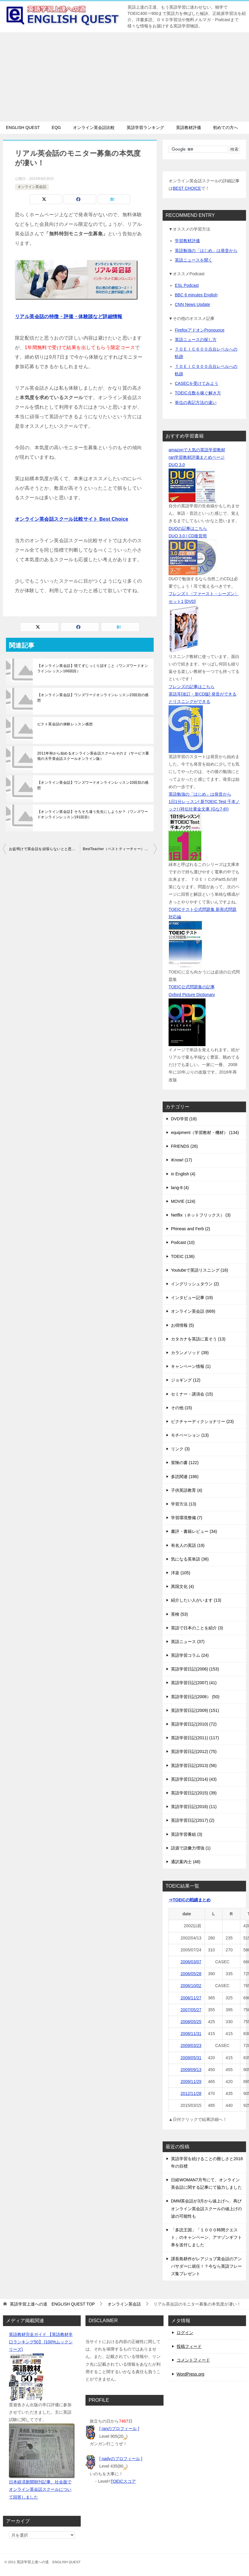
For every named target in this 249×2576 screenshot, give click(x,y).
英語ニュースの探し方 (196, 339)
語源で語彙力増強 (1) (191, 1848)
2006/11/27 (190, 1997)
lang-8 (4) (180, 1187)
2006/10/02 (190, 1985)
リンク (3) (180, 1448)
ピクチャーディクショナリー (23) (202, 1421)
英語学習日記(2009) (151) (195, 1710)
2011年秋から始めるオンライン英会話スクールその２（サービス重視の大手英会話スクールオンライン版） (93, 756)
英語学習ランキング (145, 127)
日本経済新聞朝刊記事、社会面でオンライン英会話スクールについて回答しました (40, 2489)
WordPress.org (190, 2374)
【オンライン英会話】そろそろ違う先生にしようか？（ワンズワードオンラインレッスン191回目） (92, 814)
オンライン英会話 (32, 187)
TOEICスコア (123, 2481)
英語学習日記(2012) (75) (194, 1751)
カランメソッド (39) (190, 1352)
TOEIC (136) (182, 1256)
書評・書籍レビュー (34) (194, 1531)
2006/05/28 (190, 1973)
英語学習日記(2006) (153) (195, 1669)
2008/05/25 (190, 2021)
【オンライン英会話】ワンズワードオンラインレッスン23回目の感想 (93, 697)
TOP (52, 2304)
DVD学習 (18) (184, 1118)
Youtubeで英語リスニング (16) (199, 1270)
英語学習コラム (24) (190, 1655)
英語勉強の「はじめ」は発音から (206, 250)
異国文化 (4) (182, 1586)
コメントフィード (193, 2360)
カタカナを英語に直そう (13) (198, 1339)
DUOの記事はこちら (188, 528)
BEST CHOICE (187, 188)
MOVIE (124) (183, 1201)
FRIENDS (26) (184, 1146)
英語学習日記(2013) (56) (194, 1765)
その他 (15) (181, 1407)
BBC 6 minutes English (196, 295)
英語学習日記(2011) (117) (195, 1737)
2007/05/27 (190, 2009)
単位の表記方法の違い (196, 402)
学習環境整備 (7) (186, 1517)
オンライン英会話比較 (94, 127)
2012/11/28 (190, 2093)
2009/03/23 (190, 2045)
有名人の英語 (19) (188, 1545)
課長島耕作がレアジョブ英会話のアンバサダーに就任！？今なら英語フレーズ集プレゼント (206, 2266)
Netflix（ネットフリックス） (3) (201, 1215)
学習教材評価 (187, 240)
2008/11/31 (190, 2033)
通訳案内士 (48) (185, 1861)
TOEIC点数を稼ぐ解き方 (198, 393)
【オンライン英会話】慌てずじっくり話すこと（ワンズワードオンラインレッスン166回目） (92, 668)
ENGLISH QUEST (23, 127)
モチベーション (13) (190, 1435)
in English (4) (183, 1174)
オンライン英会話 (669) (193, 1311)
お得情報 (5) (182, 1325)
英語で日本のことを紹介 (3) (197, 1627)
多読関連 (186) (185, 1476)
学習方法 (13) (183, 1504)
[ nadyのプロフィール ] (120, 2458)
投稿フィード (189, 2346)
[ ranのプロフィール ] (119, 2428)
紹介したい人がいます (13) (196, 1600)
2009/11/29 (190, 2081)
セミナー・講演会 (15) (192, 1394)
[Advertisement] (124, 77)
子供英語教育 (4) (186, 1490)
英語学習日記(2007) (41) (194, 1682)
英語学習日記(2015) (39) (194, 1793)
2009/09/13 (190, 2069)
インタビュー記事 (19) (192, 1297)
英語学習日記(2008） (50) (195, 1696)
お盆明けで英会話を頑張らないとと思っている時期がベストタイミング (44, 849)
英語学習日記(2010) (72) (194, 1724)
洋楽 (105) (180, 1572)
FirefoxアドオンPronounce (200, 330)
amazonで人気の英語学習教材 (197, 449)
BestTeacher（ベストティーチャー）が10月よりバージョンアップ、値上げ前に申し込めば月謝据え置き (120, 849)
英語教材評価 (188, 127)
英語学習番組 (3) (186, 1834)
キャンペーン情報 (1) (191, 1366)
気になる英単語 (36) (190, 1559)
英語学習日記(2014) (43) (194, 1779)
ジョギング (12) (185, 1380)
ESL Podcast (187, 285)
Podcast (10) (182, 1242)
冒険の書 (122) (185, 1462)
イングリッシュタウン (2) (195, 1283)
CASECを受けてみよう (196, 383)
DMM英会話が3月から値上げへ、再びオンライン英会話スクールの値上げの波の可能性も (206, 2208)
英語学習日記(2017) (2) (192, 1820)
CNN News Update (192, 304)
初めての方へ (225, 127)
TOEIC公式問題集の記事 (192, 986)
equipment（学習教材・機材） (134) (205, 1132)
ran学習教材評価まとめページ (197, 457)
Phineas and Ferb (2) (190, 1228)
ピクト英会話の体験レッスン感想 (65, 724)
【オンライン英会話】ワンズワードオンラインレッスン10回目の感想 (93, 785)
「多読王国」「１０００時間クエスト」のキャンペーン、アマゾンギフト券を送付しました (206, 2237)
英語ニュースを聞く (193, 260)
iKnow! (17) (181, 1160)
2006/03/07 (190, 1961)
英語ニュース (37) (188, 1641)
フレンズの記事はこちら (191, 686)
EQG (56, 127)
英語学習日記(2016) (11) (194, 1806)
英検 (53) (179, 1614)
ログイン (185, 2332)
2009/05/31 (190, 2057)
